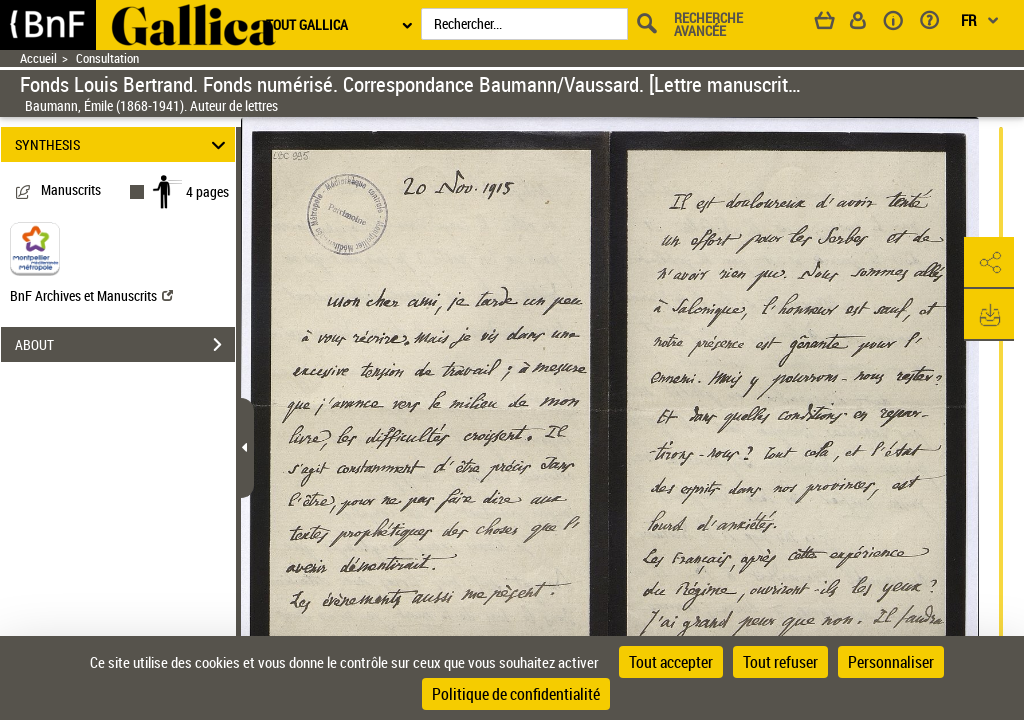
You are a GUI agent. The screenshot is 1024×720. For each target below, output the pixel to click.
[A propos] (900, 24)
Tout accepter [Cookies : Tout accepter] (671, 662)
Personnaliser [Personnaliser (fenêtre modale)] (891, 662)
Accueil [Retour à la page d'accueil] (38, 58)
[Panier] (834, 24)
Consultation (107, 58)
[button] (989, 263)
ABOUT (125, 345)
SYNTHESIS (123, 144)
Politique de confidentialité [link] (516, 694)
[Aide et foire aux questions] (936, 24)
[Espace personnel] (867, 24)
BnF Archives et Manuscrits (91, 295)
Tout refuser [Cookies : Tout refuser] (780, 662)
